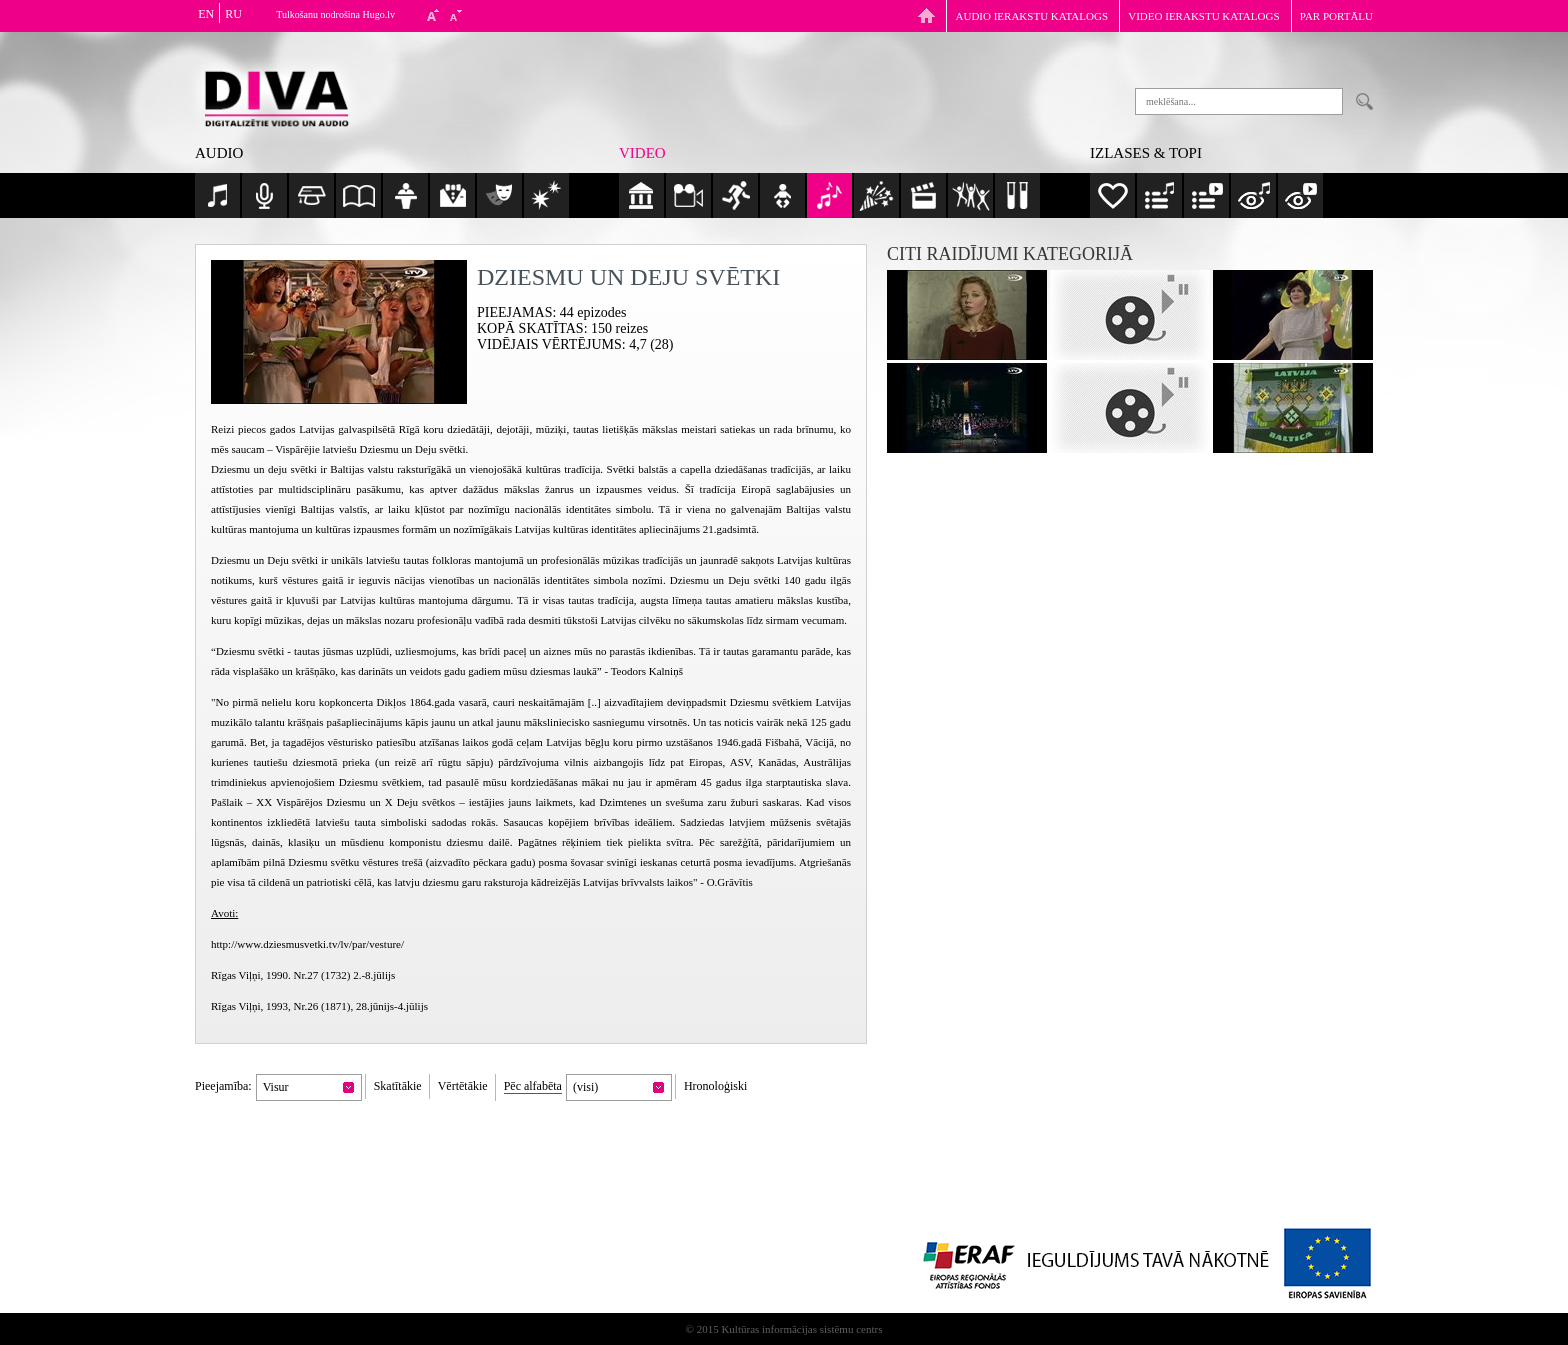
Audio (219, 153)
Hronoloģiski (715, 1086)
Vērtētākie (463, 1086)
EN (206, 14)
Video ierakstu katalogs (1203, 16)
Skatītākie (398, 1086)
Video (642, 153)
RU (233, 14)
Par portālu (1336, 16)
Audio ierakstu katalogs (1032, 16)
